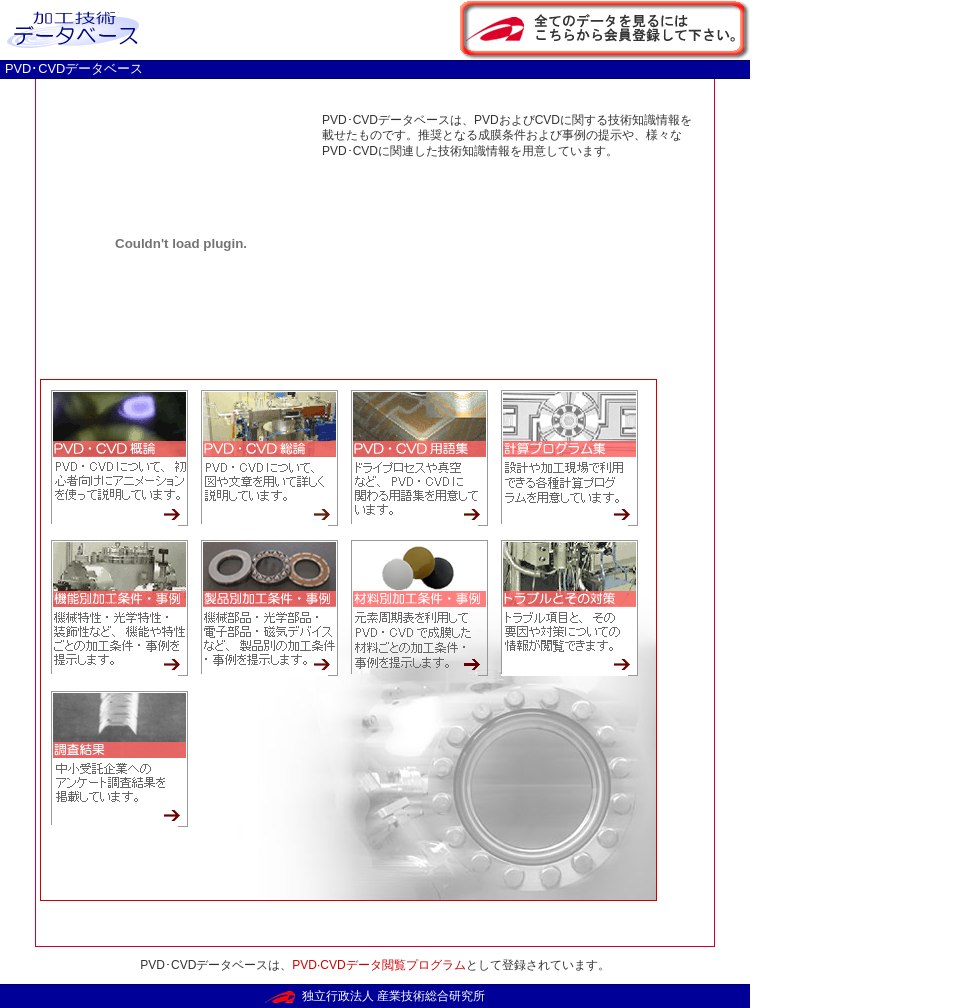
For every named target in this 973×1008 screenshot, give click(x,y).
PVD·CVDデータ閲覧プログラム (378, 965)
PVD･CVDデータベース (74, 68)
